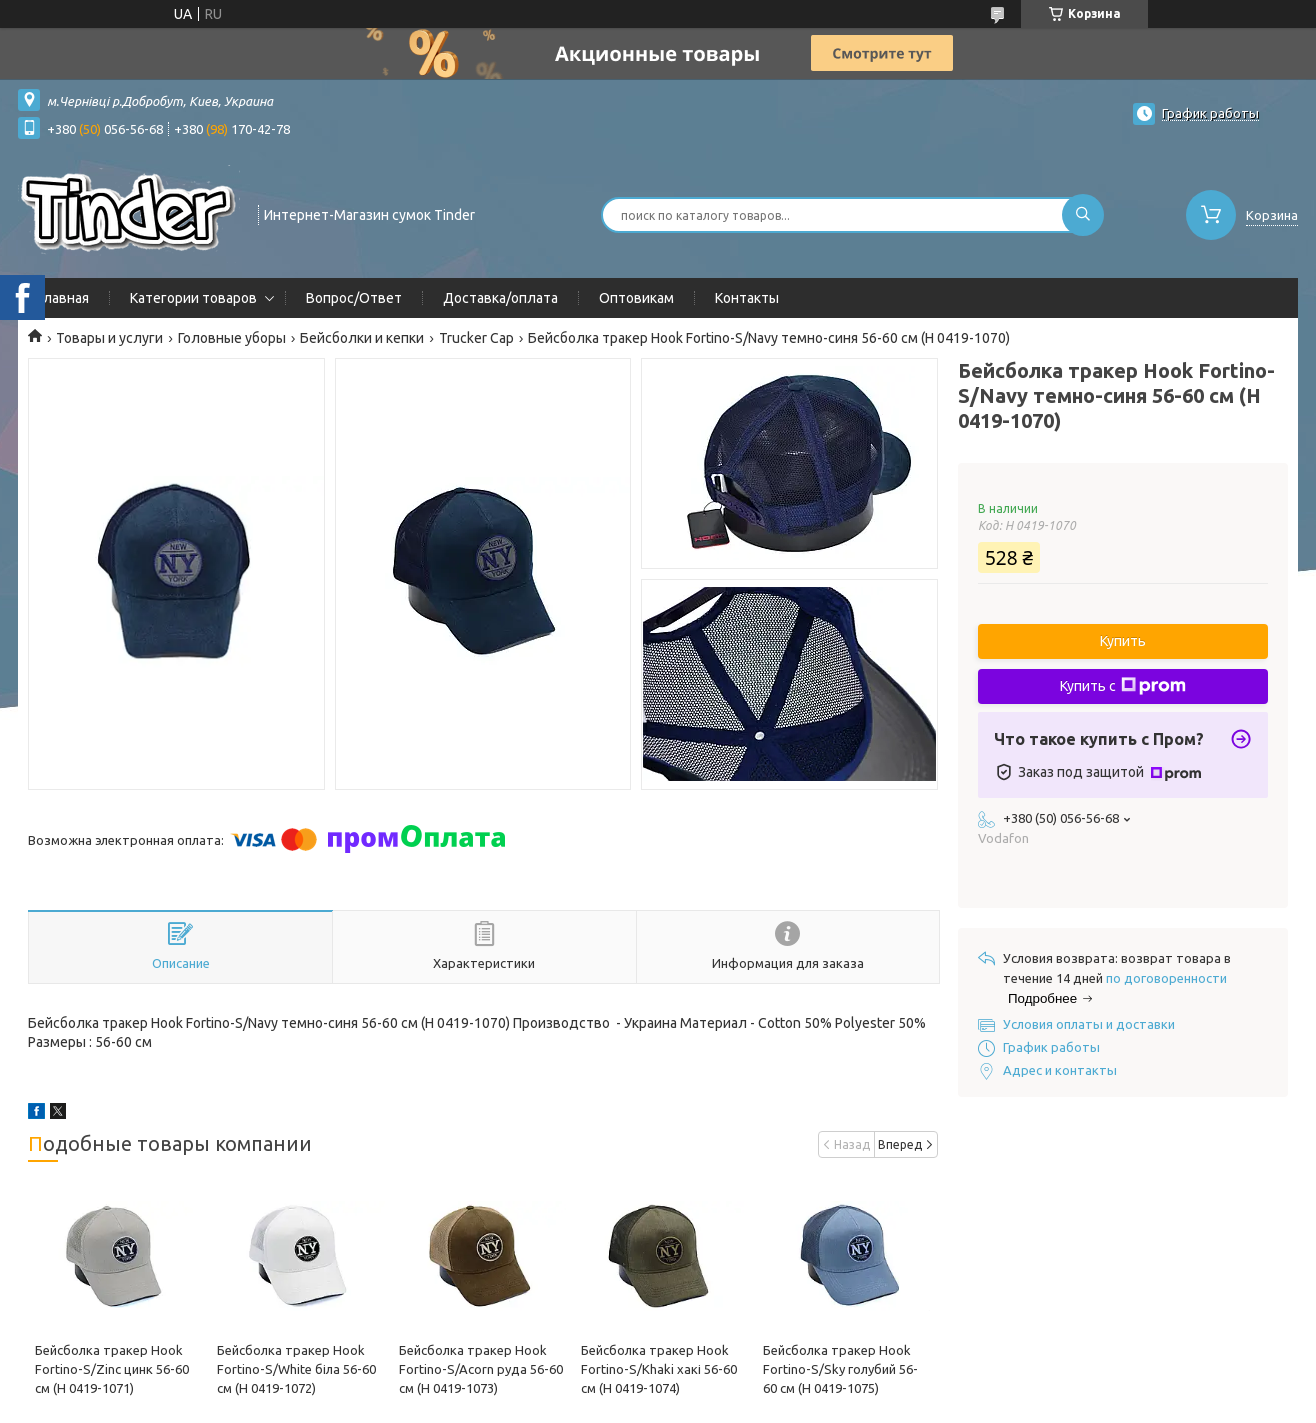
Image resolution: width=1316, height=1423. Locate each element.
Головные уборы (232, 338)
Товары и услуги (109, 338)
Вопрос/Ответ (354, 298)
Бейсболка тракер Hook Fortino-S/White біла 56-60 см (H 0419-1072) (296, 1369)
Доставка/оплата (500, 298)
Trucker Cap (476, 338)
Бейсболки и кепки (362, 338)
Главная (63, 298)
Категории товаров (193, 298)
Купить (1123, 641)
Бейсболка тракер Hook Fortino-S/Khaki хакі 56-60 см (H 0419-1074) (659, 1369)
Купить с (1123, 686)
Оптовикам (636, 298)
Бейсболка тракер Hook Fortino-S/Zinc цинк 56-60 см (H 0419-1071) (112, 1369)
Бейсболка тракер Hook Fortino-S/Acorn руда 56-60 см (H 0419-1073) (481, 1369)
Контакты (747, 298)
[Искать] (1083, 215)
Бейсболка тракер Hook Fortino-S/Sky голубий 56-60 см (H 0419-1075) (840, 1369)
